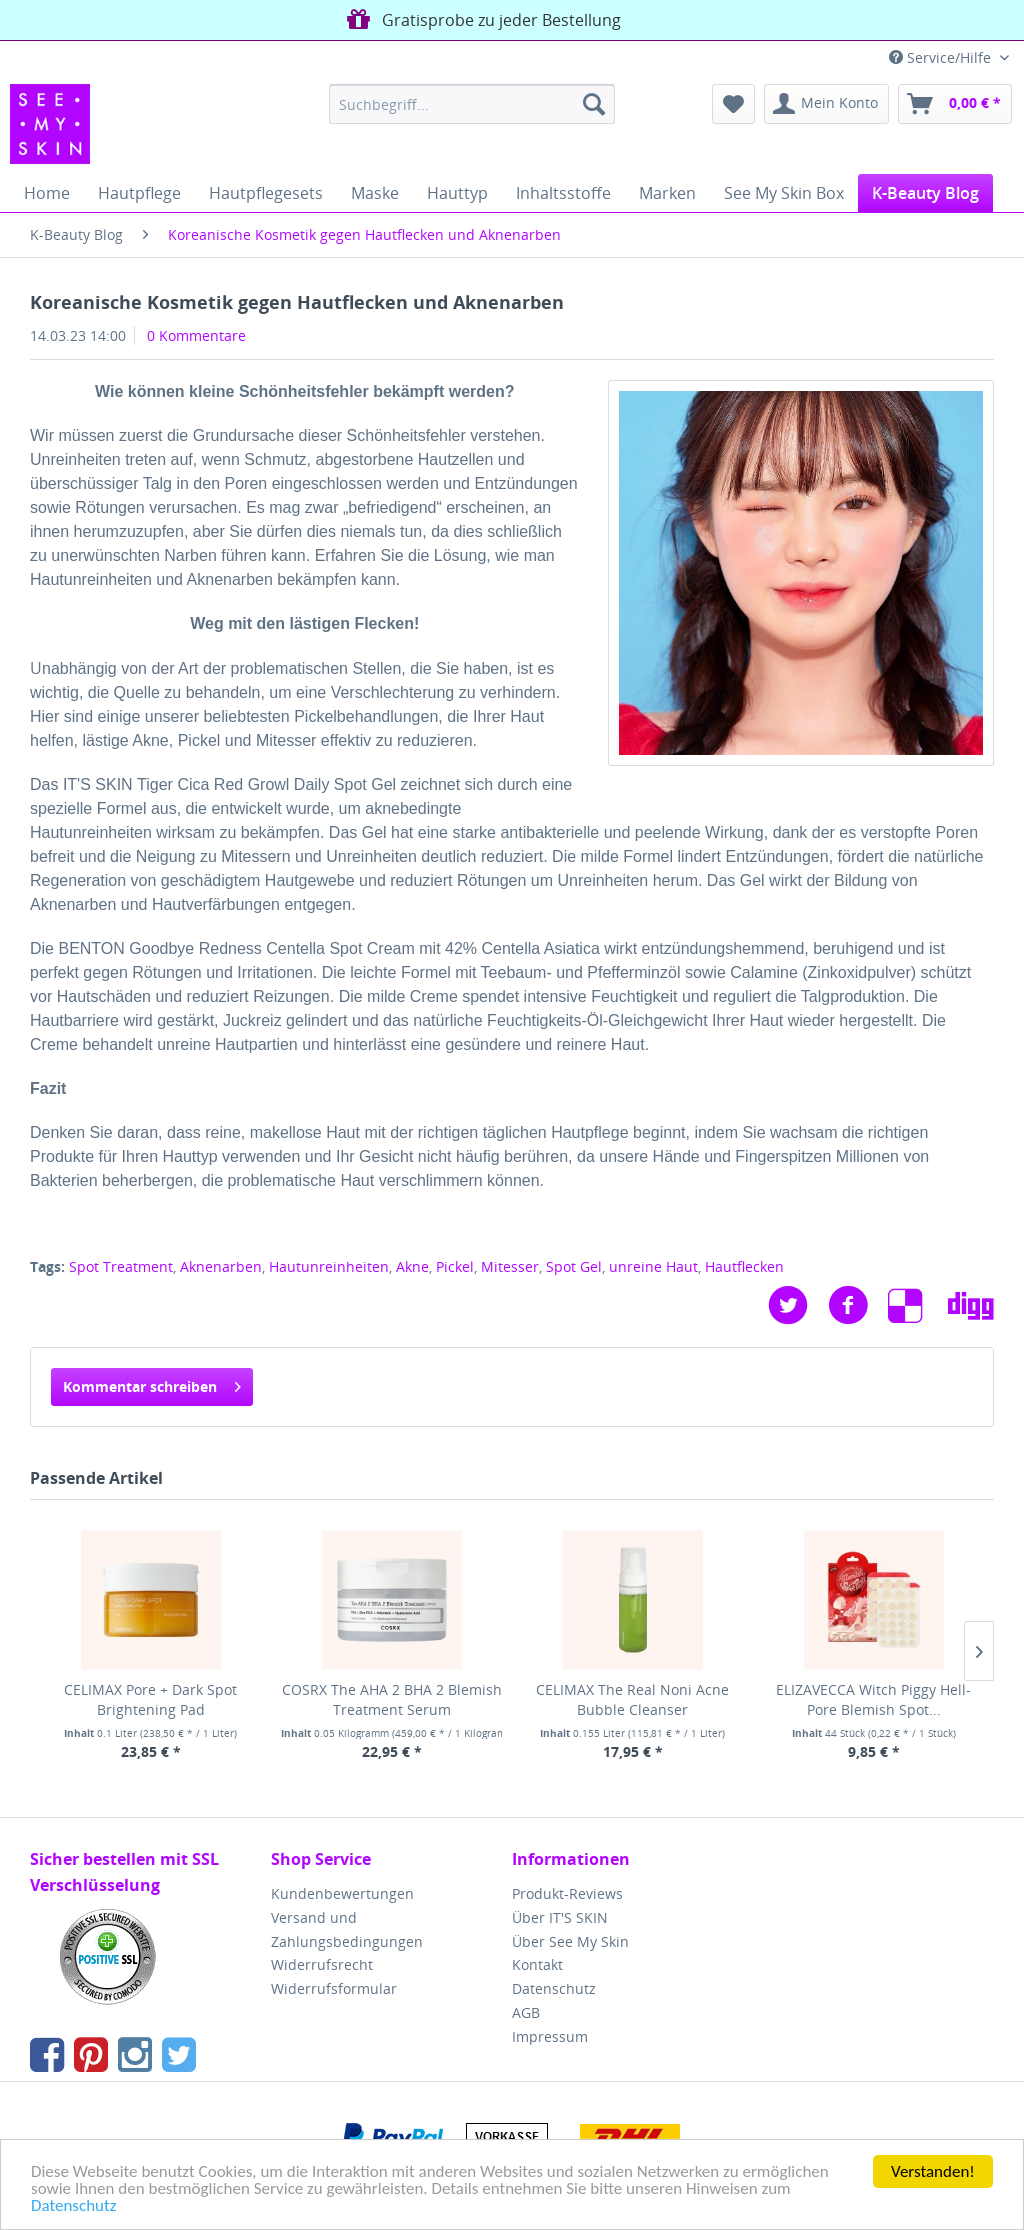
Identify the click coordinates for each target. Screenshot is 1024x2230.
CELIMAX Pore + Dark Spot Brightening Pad (150, 1699)
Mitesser (510, 1266)
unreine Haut (653, 1266)
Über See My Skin (570, 1941)
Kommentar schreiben (152, 1383)
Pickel (455, 1266)
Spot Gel (574, 1266)
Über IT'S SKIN (560, 1917)
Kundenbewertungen (342, 1893)
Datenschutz (73, 2206)
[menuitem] (472, 104)
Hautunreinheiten (329, 1266)
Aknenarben (221, 1266)
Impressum (550, 2036)
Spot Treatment (121, 1266)
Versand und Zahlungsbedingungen (347, 1929)
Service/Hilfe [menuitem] (942, 57)
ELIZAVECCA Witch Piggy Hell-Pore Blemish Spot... (873, 1699)
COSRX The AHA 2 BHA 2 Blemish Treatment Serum (392, 1699)
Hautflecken (744, 1266)
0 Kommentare (196, 335)
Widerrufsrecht (322, 1964)
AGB (526, 2012)
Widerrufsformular (334, 1988)
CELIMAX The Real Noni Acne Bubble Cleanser (632, 1699)
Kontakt (537, 1964)
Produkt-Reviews (567, 1893)
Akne (412, 1266)
